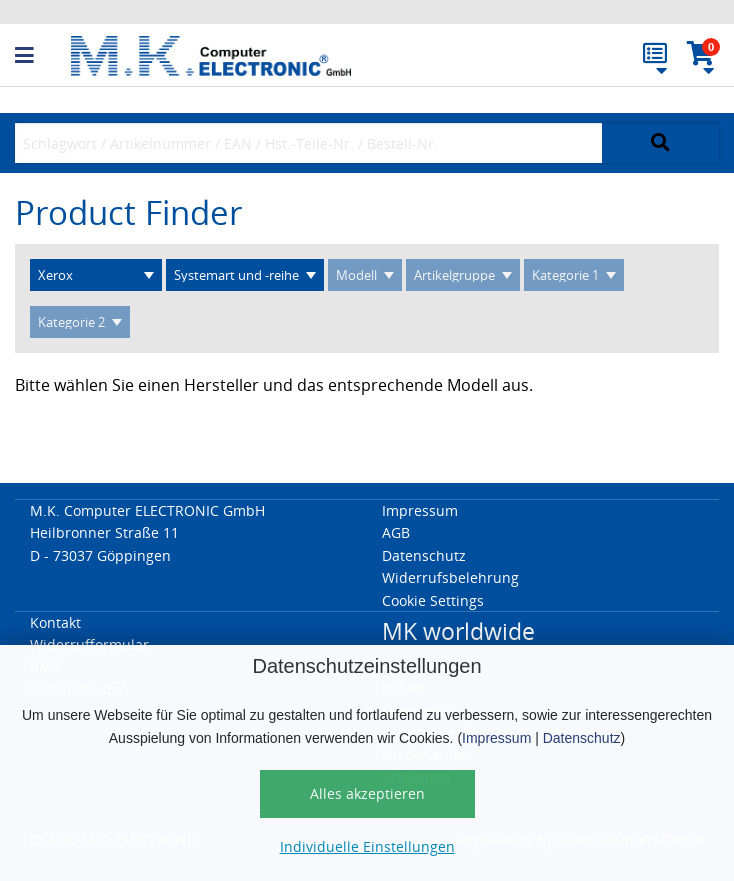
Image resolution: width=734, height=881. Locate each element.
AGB (396, 532)
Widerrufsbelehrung (450, 577)
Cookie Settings (433, 600)
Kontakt (55, 622)
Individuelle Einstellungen (367, 846)
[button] (43, 56)
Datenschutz (582, 738)
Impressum (496, 738)
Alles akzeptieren (367, 793)
